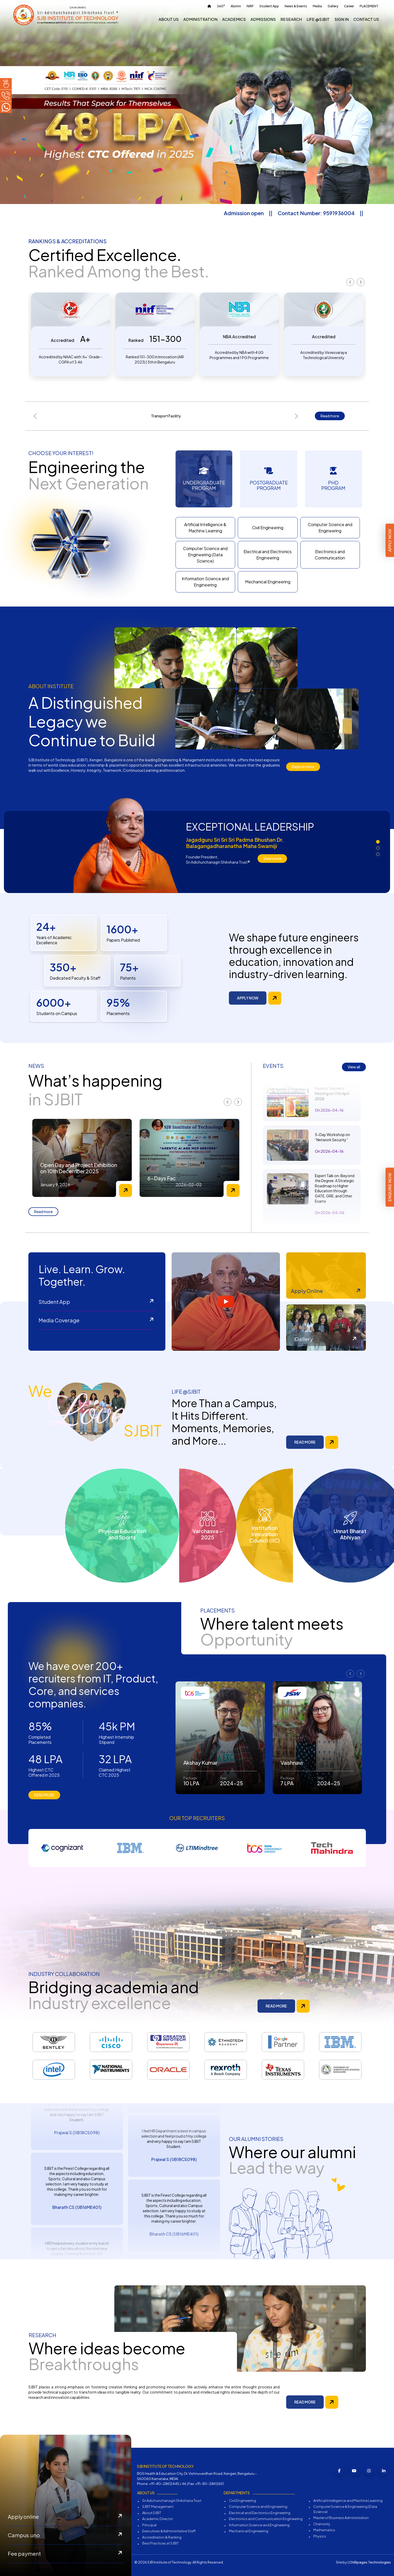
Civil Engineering (267, 527)
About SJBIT (151, 2513)
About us (169, 19)
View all (354, 1066)
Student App (269, 6)
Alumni (236, 6)
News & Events (296, 6)
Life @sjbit (318, 19)
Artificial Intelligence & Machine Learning (205, 527)
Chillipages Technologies (370, 2562)
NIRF (250, 6)
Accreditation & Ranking (162, 2537)
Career (349, 6)
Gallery (333, 6)
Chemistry (321, 2524)
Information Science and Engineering (205, 582)
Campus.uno (65, 2535)
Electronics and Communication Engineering (266, 2519)
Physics (319, 2536)
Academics (234, 19)
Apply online (65, 2517)
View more (272, 858)
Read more (330, 415)
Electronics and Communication (330, 554)
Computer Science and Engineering (330, 527)
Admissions (263, 19)
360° (221, 6)
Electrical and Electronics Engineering (267, 554)
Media (317, 6)
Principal (149, 2525)
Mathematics (324, 2530)
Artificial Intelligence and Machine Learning (348, 2500)
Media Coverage (97, 1320)
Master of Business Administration (341, 2518)
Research (291, 19)
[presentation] (350, 282)
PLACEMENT (369, 6)
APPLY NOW (247, 998)
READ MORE (305, 1442)
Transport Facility (166, 415)
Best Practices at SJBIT (160, 2543)
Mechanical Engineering (267, 581)
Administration (200, 19)
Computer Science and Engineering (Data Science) (205, 555)
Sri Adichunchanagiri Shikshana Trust (171, 2500)
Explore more (303, 766)
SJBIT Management (157, 2506)
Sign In (341, 19)
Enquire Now (389, 1187)
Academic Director (157, 2519)
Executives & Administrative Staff (169, 2531)
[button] (378, 842)
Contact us (366, 19)
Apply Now (389, 540)
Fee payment (65, 2554)
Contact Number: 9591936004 (345, 213)
